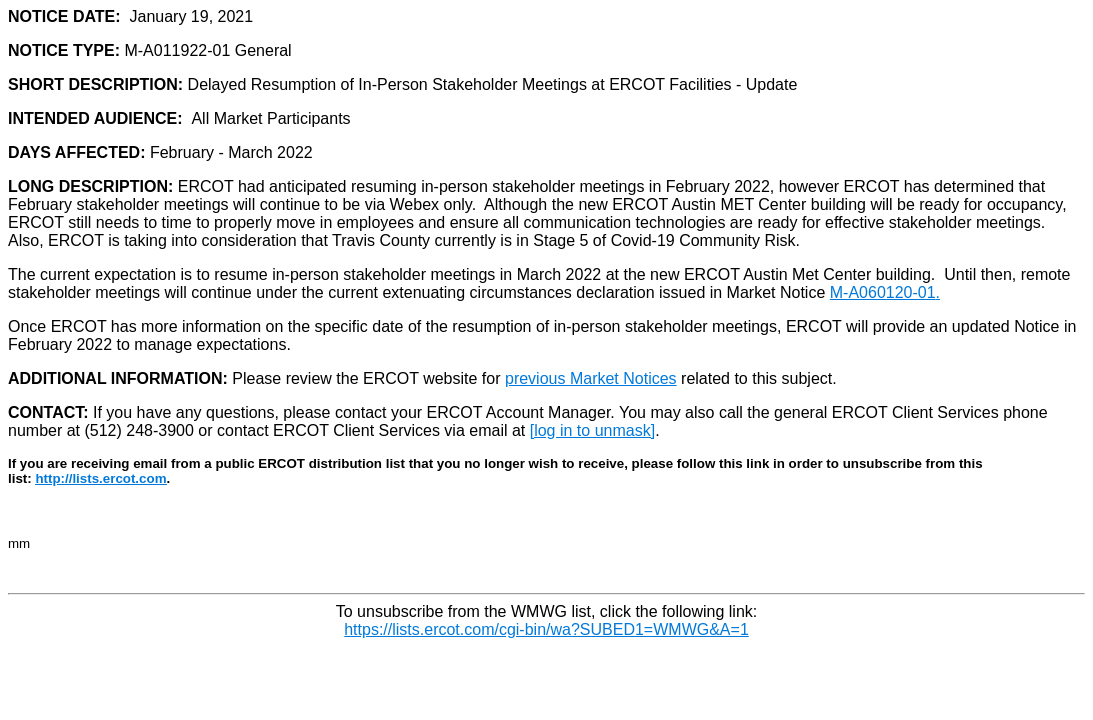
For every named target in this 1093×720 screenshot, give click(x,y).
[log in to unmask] (592, 430)
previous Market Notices (591, 378)
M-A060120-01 (883, 292)
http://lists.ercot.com (100, 478)
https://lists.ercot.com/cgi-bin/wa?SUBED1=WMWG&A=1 (546, 629)
